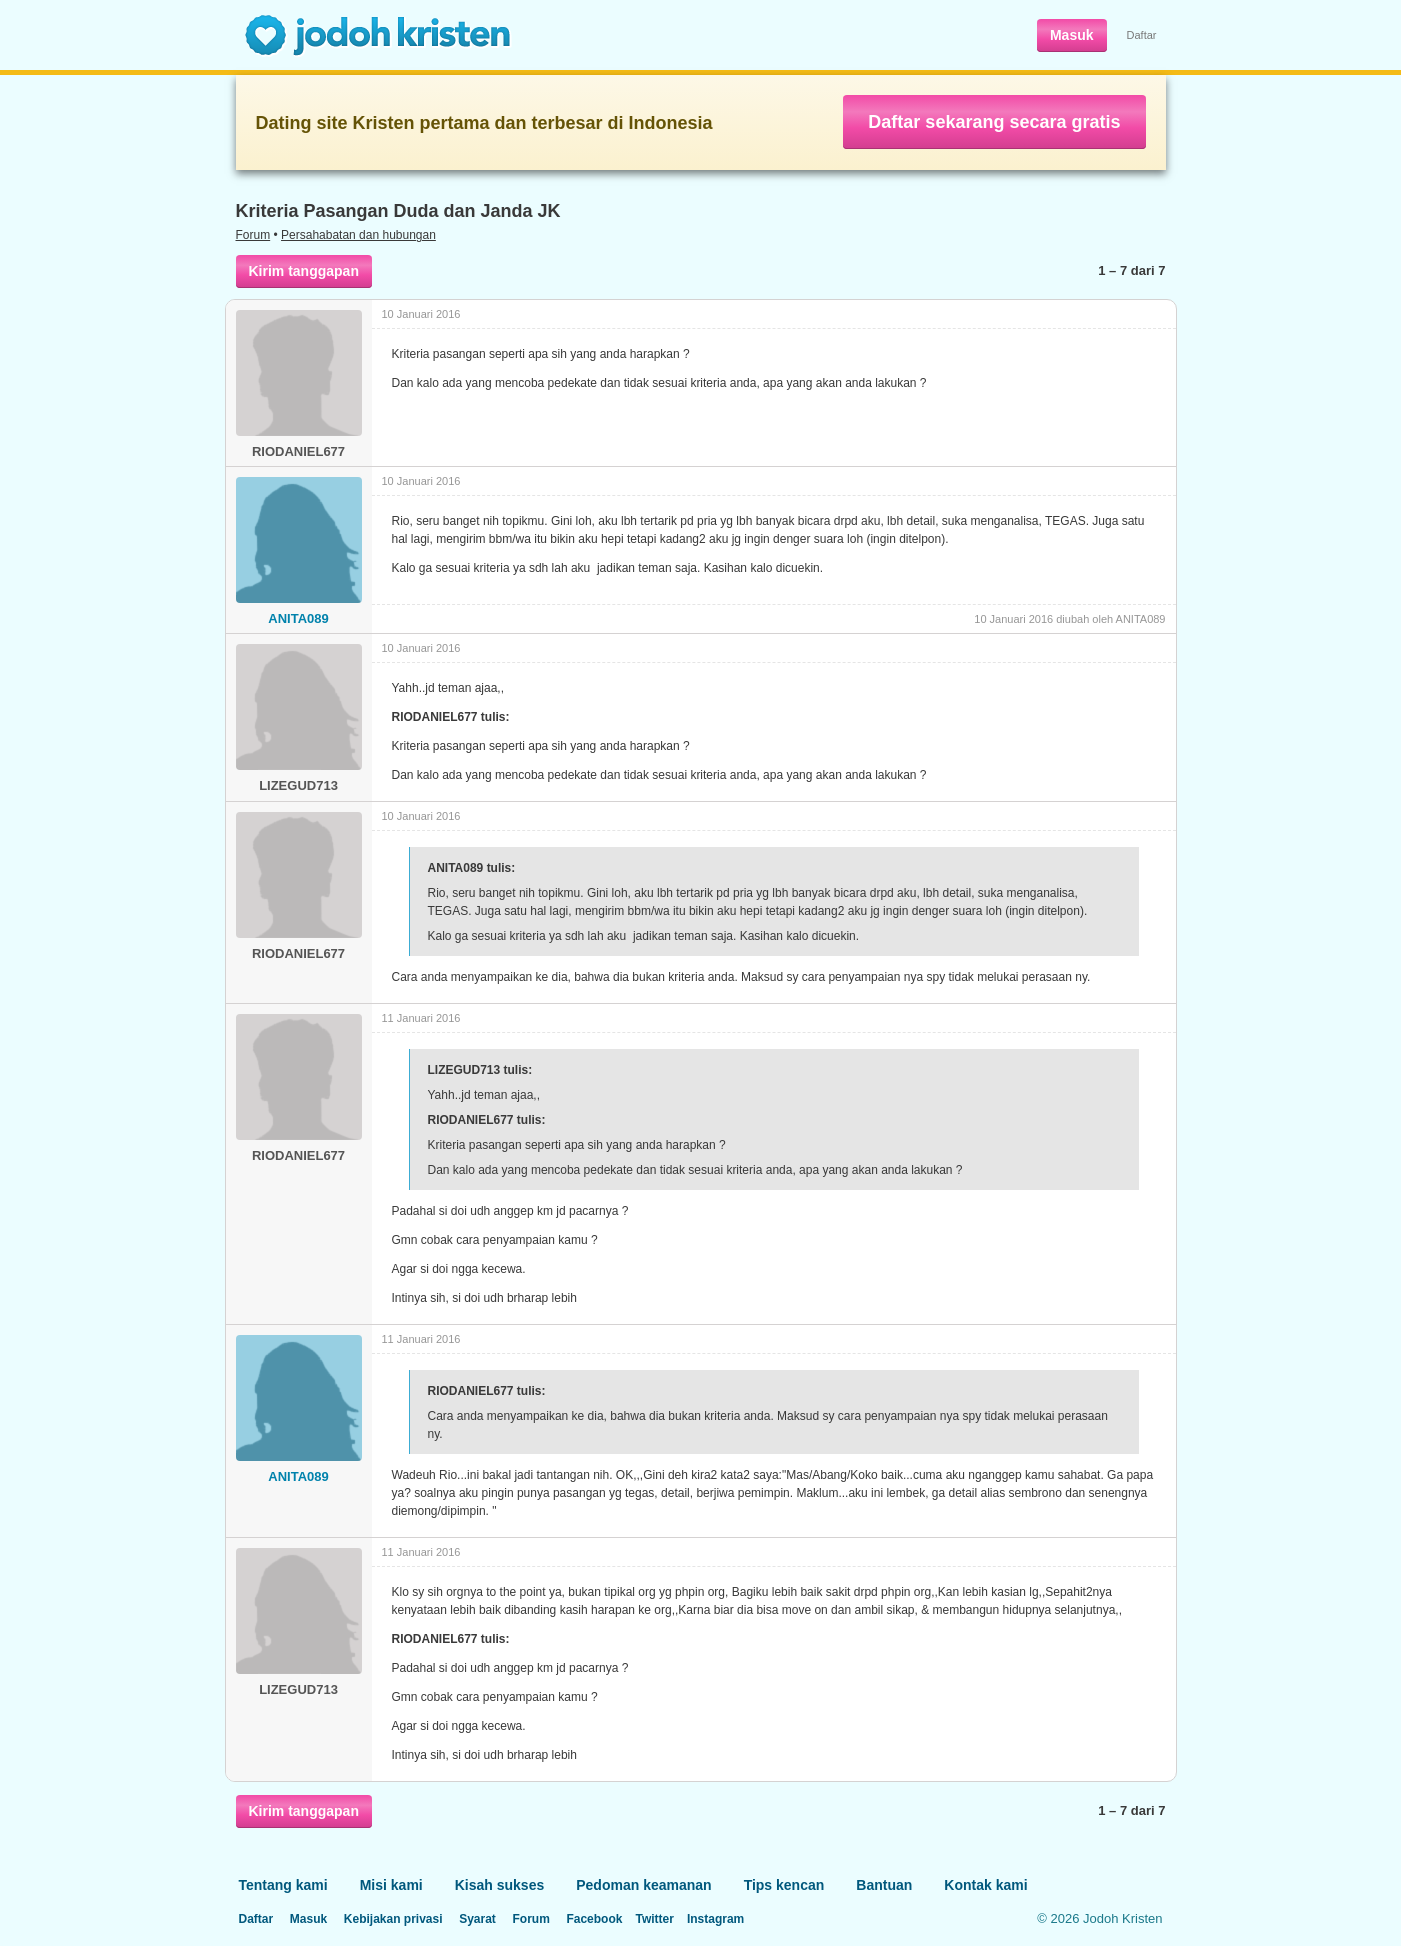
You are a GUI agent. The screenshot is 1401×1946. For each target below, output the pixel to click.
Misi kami (391, 1885)
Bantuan (884, 1885)
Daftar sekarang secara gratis (994, 122)
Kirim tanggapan (304, 271)
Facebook (594, 1919)
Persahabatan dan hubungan (358, 235)
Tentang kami (283, 1885)
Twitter (654, 1919)
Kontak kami (985, 1885)
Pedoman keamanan (643, 1885)
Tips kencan (784, 1885)
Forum (253, 235)
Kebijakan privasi (393, 1919)
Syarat (477, 1919)
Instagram (715, 1919)
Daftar (1142, 35)
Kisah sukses (500, 1885)
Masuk (1072, 35)
